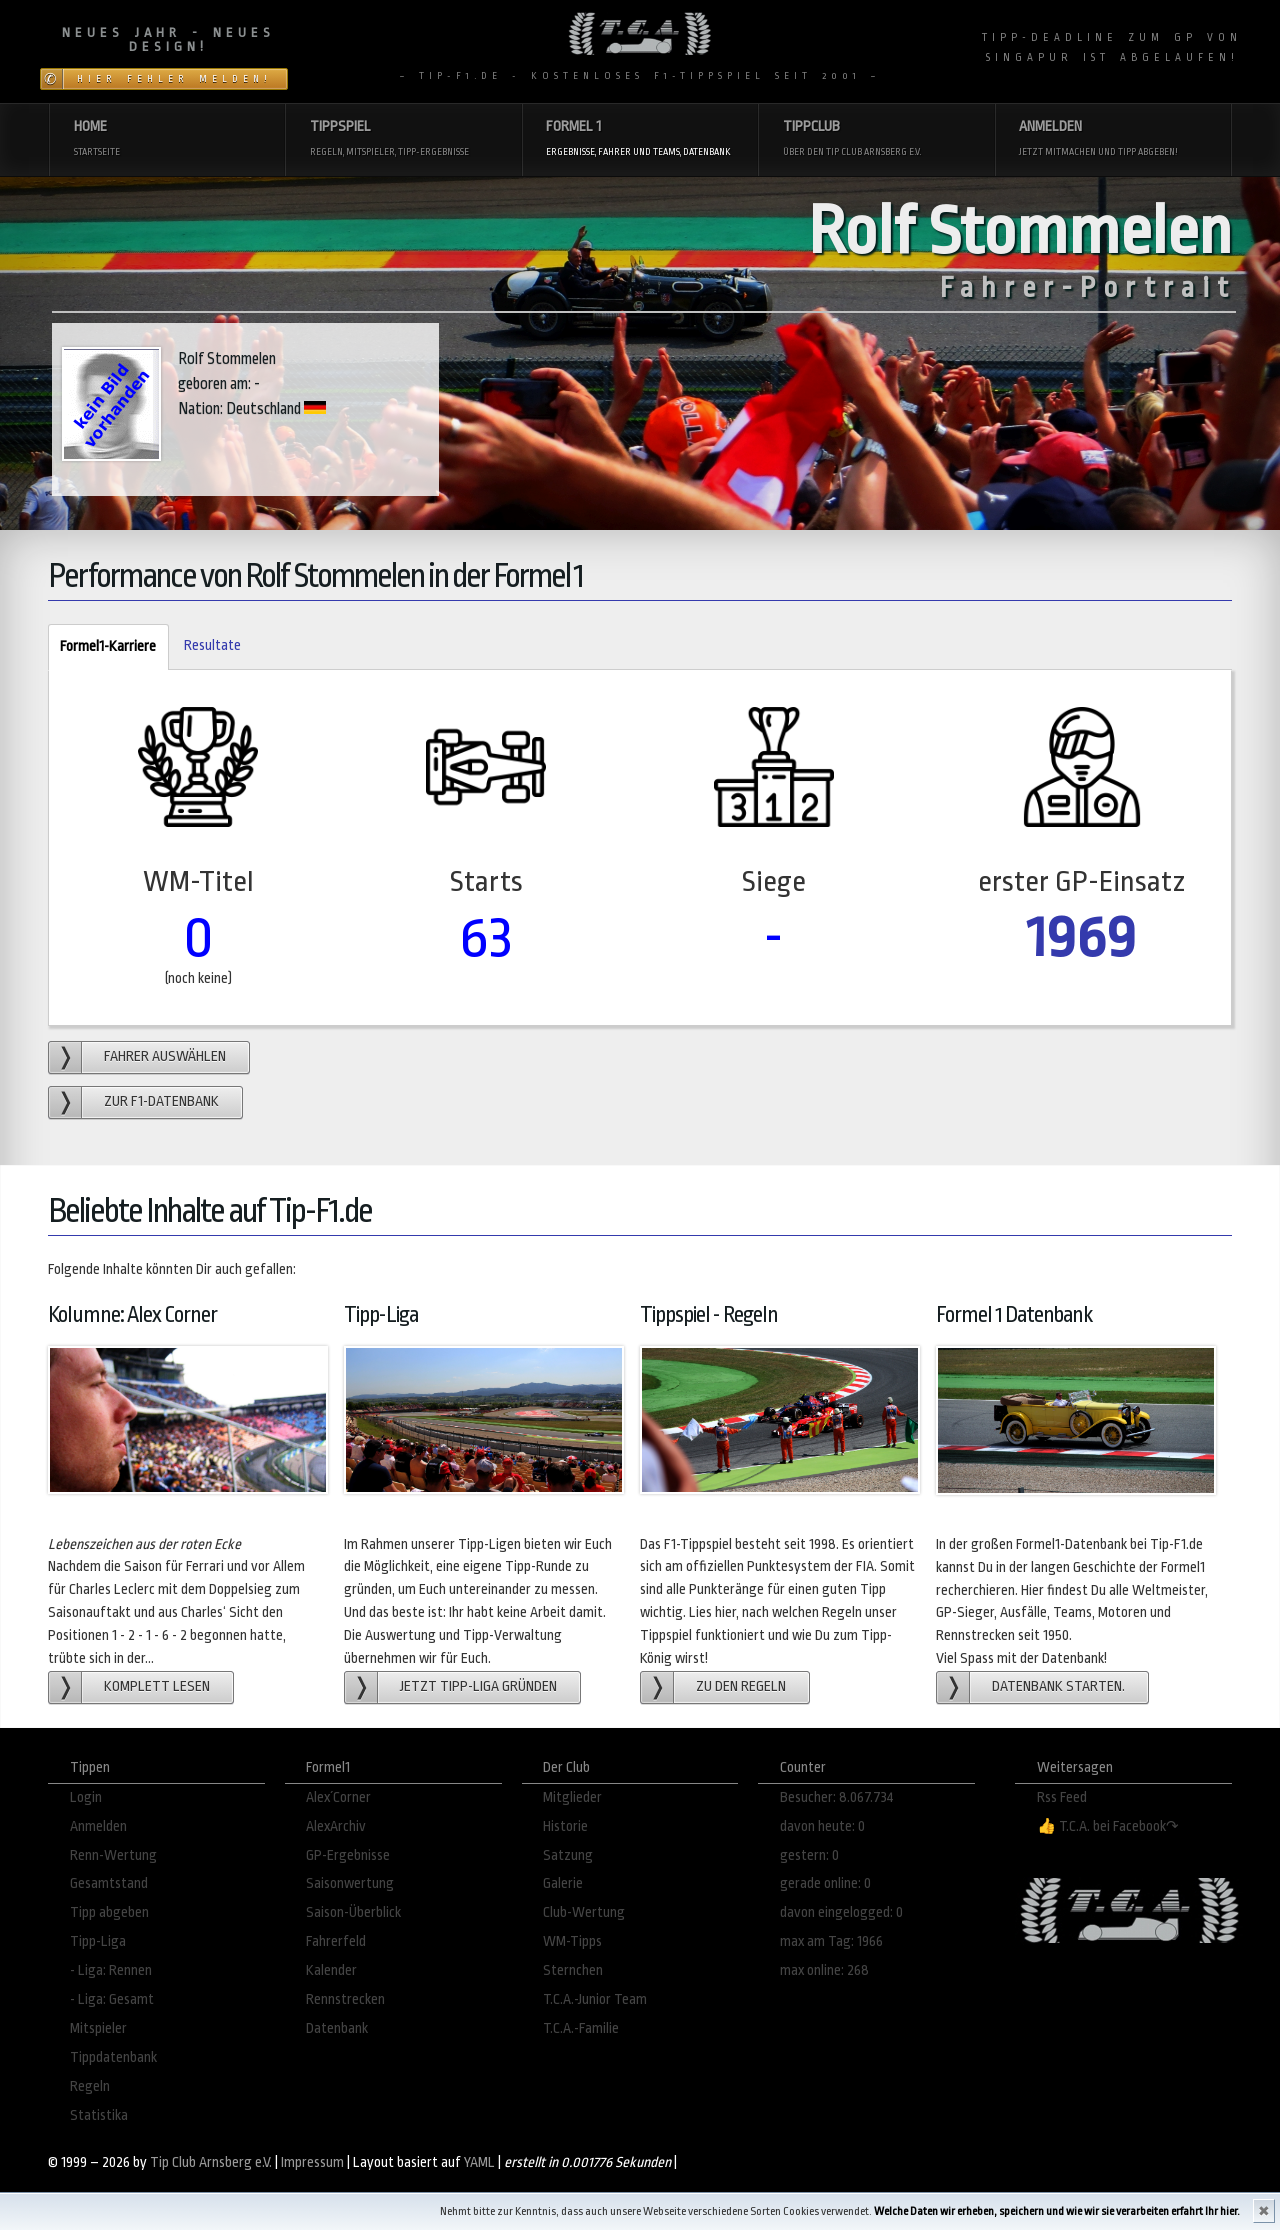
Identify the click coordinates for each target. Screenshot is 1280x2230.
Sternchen (573, 1970)
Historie (565, 1826)
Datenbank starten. (1058, 1686)
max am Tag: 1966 (831, 1941)
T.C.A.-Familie (581, 2028)
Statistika (99, 2115)
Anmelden (98, 1826)
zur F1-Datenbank (161, 1101)
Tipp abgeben (109, 1912)
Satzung (568, 1855)
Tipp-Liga (98, 1941)
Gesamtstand (109, 1883)
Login (86, 1797)
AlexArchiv (336, 1826)
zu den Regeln (741, 1686)
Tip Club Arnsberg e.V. (211, 2162)
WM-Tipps (572, 1941)
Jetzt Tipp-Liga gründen (478, 1686)
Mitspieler (98, 2028)
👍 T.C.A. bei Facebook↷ (1108, 1826)
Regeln (90, 2086)
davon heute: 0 (822, 1826)
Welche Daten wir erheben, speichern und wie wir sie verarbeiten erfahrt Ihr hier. (1057, 2211)
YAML (479, 2162)
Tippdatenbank (113, 2057)
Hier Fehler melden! (174, 79)
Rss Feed (1062, 1797)
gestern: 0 (809, 1855)
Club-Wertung (584, 1912)
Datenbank (337, 2028)
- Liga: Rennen (111, 1970)
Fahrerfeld (336, 1941)
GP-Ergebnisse (348, 1855)
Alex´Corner (338, 1797)
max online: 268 (824, 1970)
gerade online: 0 (825, 1883)
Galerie (563, 1883)
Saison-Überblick (353, 1912)
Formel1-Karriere (102, 647)
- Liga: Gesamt (112, 1999)
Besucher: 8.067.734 (837, 1797)
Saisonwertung (350, 1883)
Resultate (212, 645)
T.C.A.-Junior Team (595, 1999)
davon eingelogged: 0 (841, 1912)
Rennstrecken (345, 1999)
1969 (1081, 937)
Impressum (312, 2162)
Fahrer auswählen (165, 1056)
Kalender (331, 1970)
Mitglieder (572, 1797)
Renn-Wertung (113, 1855)
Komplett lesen (157, 1686)
